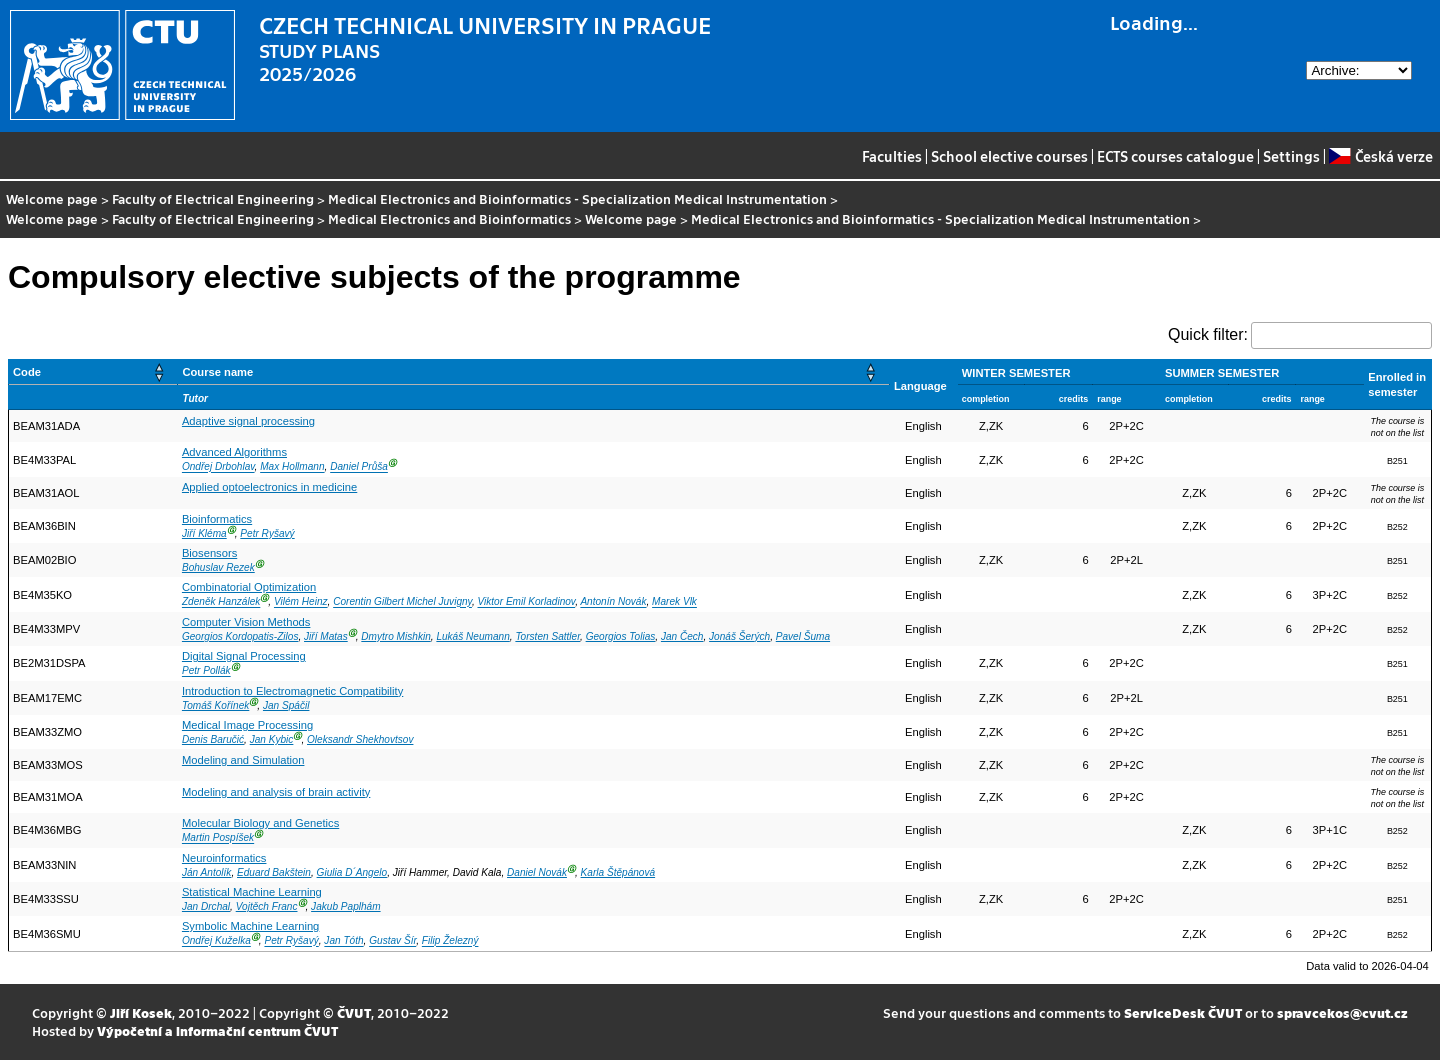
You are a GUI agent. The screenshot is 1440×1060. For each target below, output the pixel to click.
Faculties (892, 156)
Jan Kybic (272, 739)
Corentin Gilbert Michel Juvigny (402, 602)
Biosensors (209, 553)
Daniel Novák (537, 872)
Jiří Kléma (204, 533)
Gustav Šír (392, 941)
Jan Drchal (206, 906)
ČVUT (354, 1012)
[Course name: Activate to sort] (534, 372)
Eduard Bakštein (274, 872)
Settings (1291, 156)
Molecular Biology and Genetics (260, 823)
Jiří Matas (326, 636)
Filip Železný (450, 941)
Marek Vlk (674, 602)
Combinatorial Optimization (249, 587)
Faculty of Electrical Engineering (213, 198)
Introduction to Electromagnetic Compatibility (292, 691)
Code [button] (27, 372)
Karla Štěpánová (618, 872)
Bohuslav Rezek (218, 567)
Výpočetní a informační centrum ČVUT (217, 1030)
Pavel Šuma (803, 636)
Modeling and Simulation (243, 760)
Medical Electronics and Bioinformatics (449, 218)
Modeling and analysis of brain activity (276, 792)
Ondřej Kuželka (216, 941)
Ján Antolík (207, 872)
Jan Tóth (343, 941)
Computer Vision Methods (246, 622)
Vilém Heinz (301, 602)
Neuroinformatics (224, 858)
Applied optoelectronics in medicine (269, 487)
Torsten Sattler (547, 636)
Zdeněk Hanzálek (221, 602)
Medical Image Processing (247, 725)
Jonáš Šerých (739, 636)
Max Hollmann (292, 467)
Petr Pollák (206, 671)
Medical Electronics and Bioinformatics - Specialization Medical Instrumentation (577, 198)
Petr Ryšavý (267, 533)
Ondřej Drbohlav (218, 467)
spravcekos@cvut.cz (1342, 1012)
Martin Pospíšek (218, 838)
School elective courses (1009, 156)
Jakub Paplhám (345, 906)
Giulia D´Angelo (352, 872)
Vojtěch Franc (267, 906)
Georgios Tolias (621, 636)
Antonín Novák (613, 602)
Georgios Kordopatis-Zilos (240, 636)
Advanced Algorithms (234, 452)
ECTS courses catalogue (1175, 156)
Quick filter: (1208, 334)
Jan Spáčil (286, 705)
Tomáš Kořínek (215, 705)
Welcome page (52, 198)
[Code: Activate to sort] (93, 372)
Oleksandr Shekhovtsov (360, 739)
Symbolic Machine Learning (250, 926)
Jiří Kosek (141, 1012)
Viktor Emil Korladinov (527, 602)
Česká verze (1380, 156)
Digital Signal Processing (244, 656)
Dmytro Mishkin (395, 636)
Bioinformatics (217, 519)
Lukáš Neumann (472, 636)
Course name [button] (217, 372)
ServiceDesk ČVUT (1183, 1012)
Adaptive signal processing (248, 421)
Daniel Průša (359, 467)
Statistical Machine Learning (252, 892)
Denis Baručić (213, 739)
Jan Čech (682, 636)
